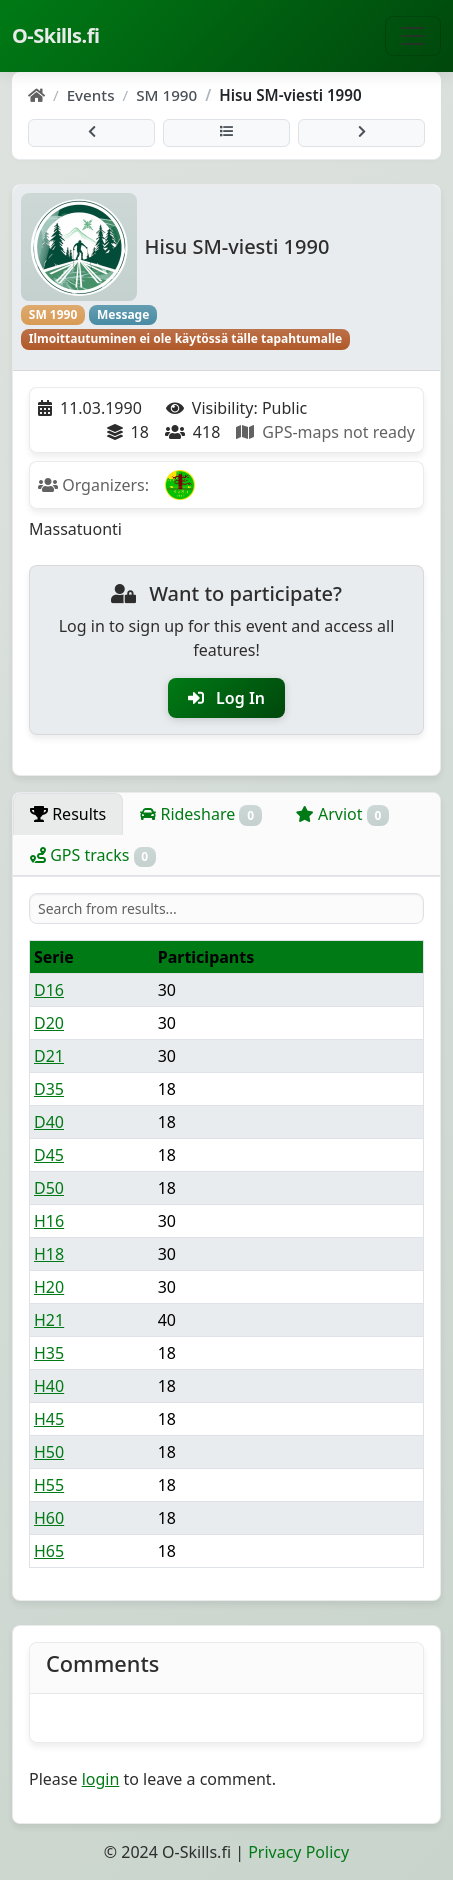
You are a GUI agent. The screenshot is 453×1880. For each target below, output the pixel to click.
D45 (49, 1155)
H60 (49, 1518)
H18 (49, 1254)
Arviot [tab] (342, 814)
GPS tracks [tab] (93, 855)
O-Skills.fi (55, 35)
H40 (49, 1386)
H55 (49, 1485)
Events (91, 95)
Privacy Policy (298, 1852)
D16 (49, 990)
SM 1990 (166, 95)
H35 (49, 1353)
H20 (49, 1287)
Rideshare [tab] (201, 814)
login (101, 1779)
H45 (49, 1419)
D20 (49, 1023)
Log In (226, 698)
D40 (49, 1122)
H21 (49, 1320)
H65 (49, 1551)
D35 (49, 1089)
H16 (49, 1221)
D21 (49, 1056)
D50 (49, 1188)
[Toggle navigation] (413, 36)
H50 (49, 1452)
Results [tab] (68, 814)
